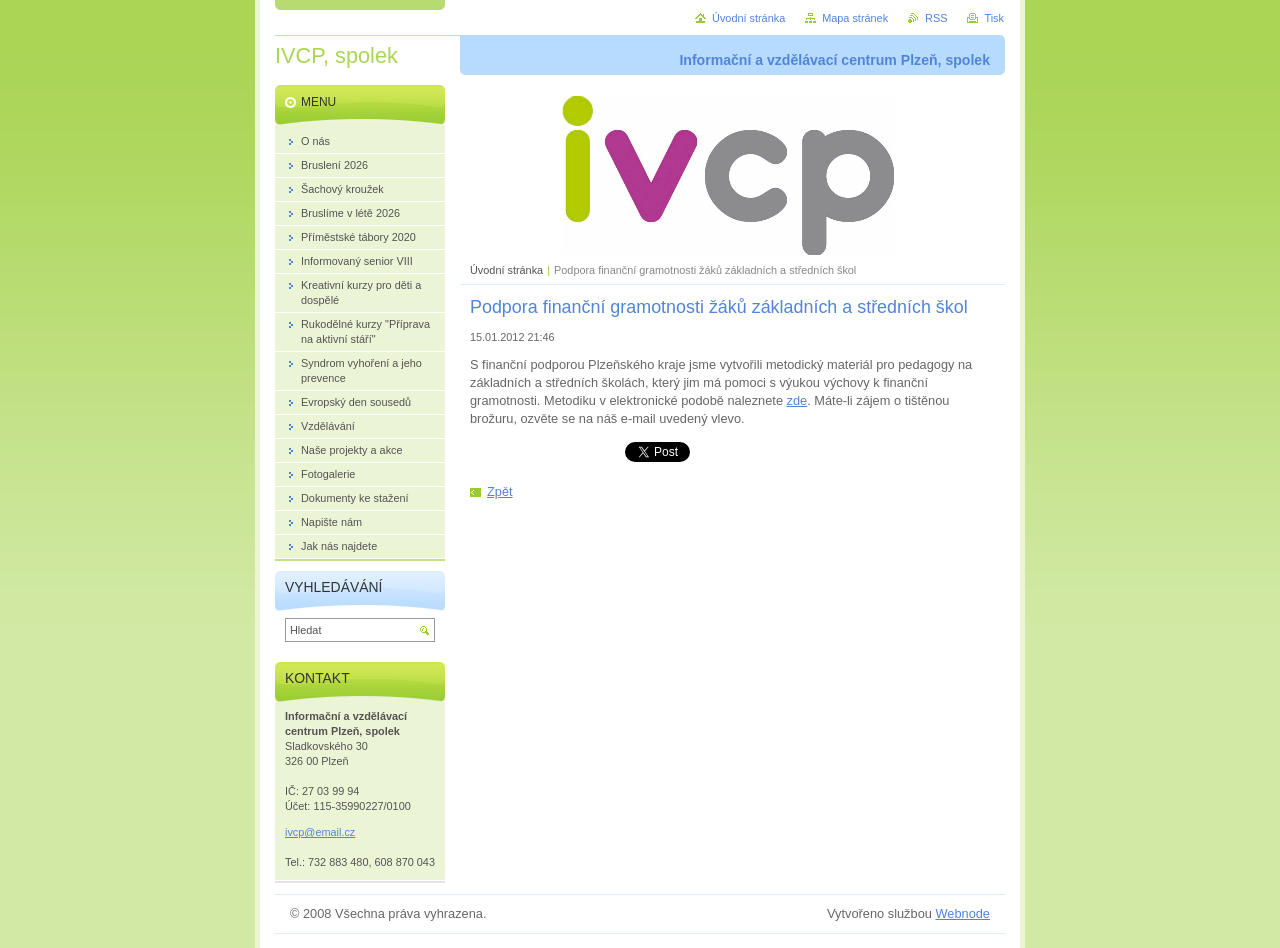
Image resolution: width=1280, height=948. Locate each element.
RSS (936, 18)
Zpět (500, 491)
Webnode (962, 913)
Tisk (994, 18)
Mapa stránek (855, 18)
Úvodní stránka (506, 270)
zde (797, 400)
